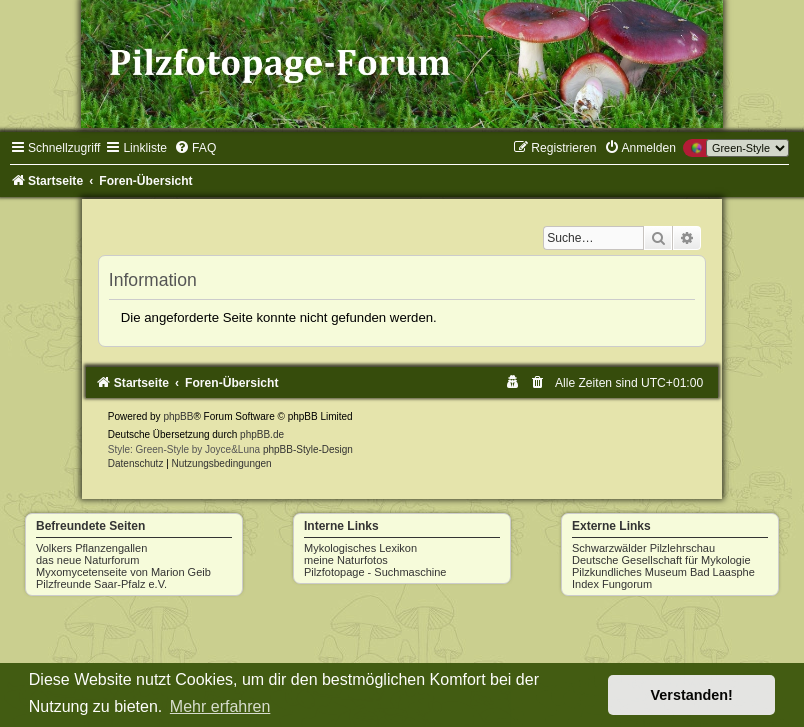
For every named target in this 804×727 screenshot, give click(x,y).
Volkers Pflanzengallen (91, 548)
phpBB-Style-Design (308, 449)
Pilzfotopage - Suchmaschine (375, 572)
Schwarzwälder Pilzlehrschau (643, 548)
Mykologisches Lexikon (360, 548)
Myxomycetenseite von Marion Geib (123, 572)
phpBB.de (262, 434)
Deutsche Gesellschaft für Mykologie (661, 560)
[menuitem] (195, 148)
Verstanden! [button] (692, 695)
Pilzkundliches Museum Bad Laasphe (663, 572)
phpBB (178, 416)
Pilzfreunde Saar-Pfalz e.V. (101, 584)
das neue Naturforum (87, 560)
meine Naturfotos (346, 560)
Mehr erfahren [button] (220, 706)
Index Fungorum (612, 584)
